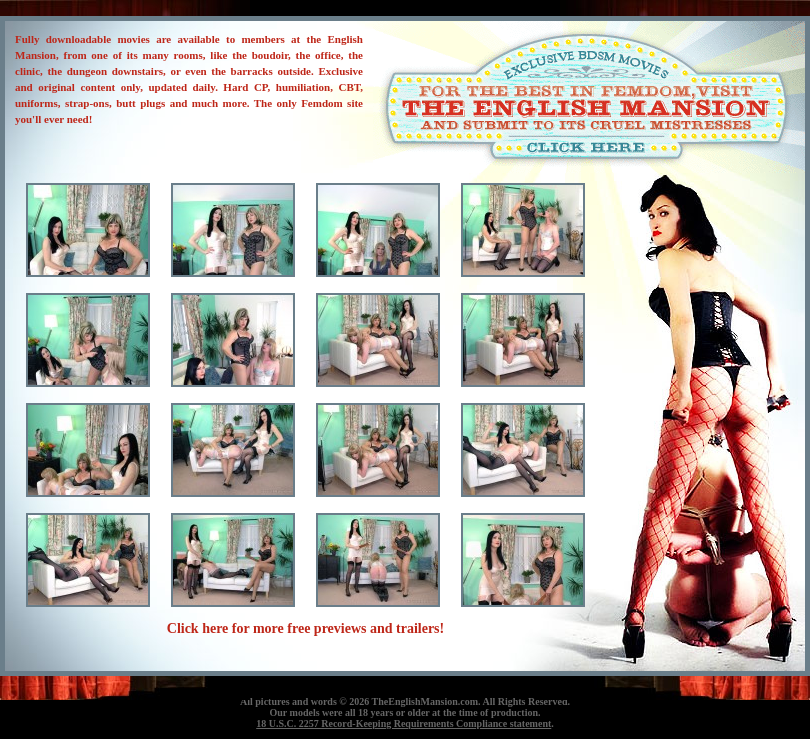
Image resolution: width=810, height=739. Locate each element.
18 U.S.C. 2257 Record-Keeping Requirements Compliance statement (403, 723)
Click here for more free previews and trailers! (305, 628)
